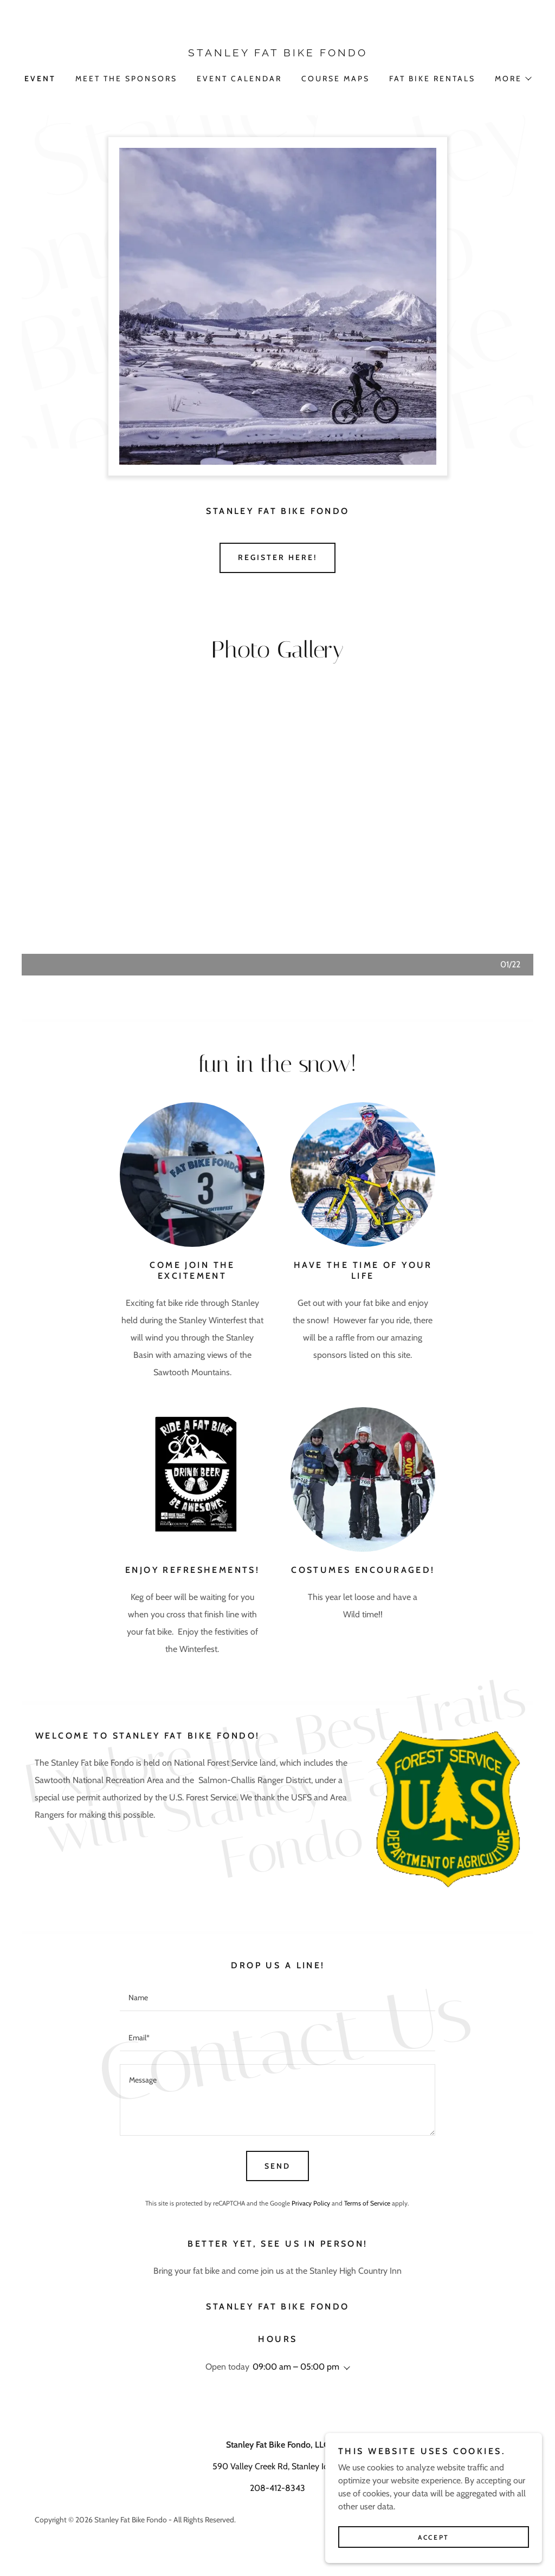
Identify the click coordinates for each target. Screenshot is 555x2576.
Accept (433, 2537)
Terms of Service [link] (367, 2203)
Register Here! (277, 557)
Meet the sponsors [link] (126, 78)
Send (277, 2166)
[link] (277, 53)
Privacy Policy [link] (311, 2203)
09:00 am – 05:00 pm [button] (296, 2367)
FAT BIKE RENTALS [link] (432, 78)
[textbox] (277, 1997)
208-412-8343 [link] (277, 2488)
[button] (513, 78)
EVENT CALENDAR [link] (239, 78)
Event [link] (40, 78)
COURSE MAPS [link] (335, 78)
